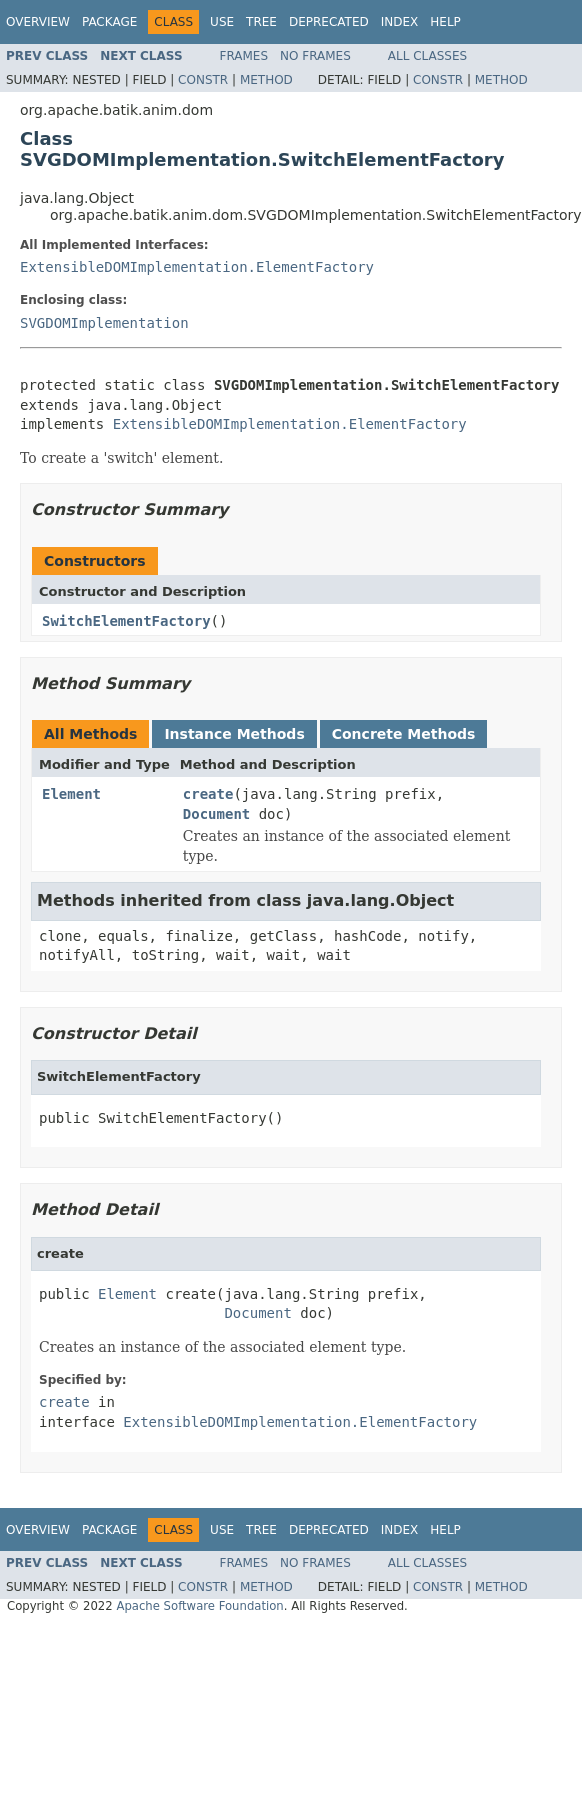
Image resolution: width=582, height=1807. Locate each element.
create (208, 794)
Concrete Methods (404, 734)
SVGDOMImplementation (104, 323)
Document (216, 814)
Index (400, 22)
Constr (203, 80)
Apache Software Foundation (199, 1606)
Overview (38, 22)
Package (109, 22)
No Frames (315, 56)
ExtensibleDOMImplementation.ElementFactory (197, 267)
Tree (261, 22)
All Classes (427, 56)
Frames (244, 56)
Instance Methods (234, 734)
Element (71, 794)
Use (222, 22)
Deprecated (329, 22)
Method (266, 80)
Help (445, 22)
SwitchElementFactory (126, 621)
